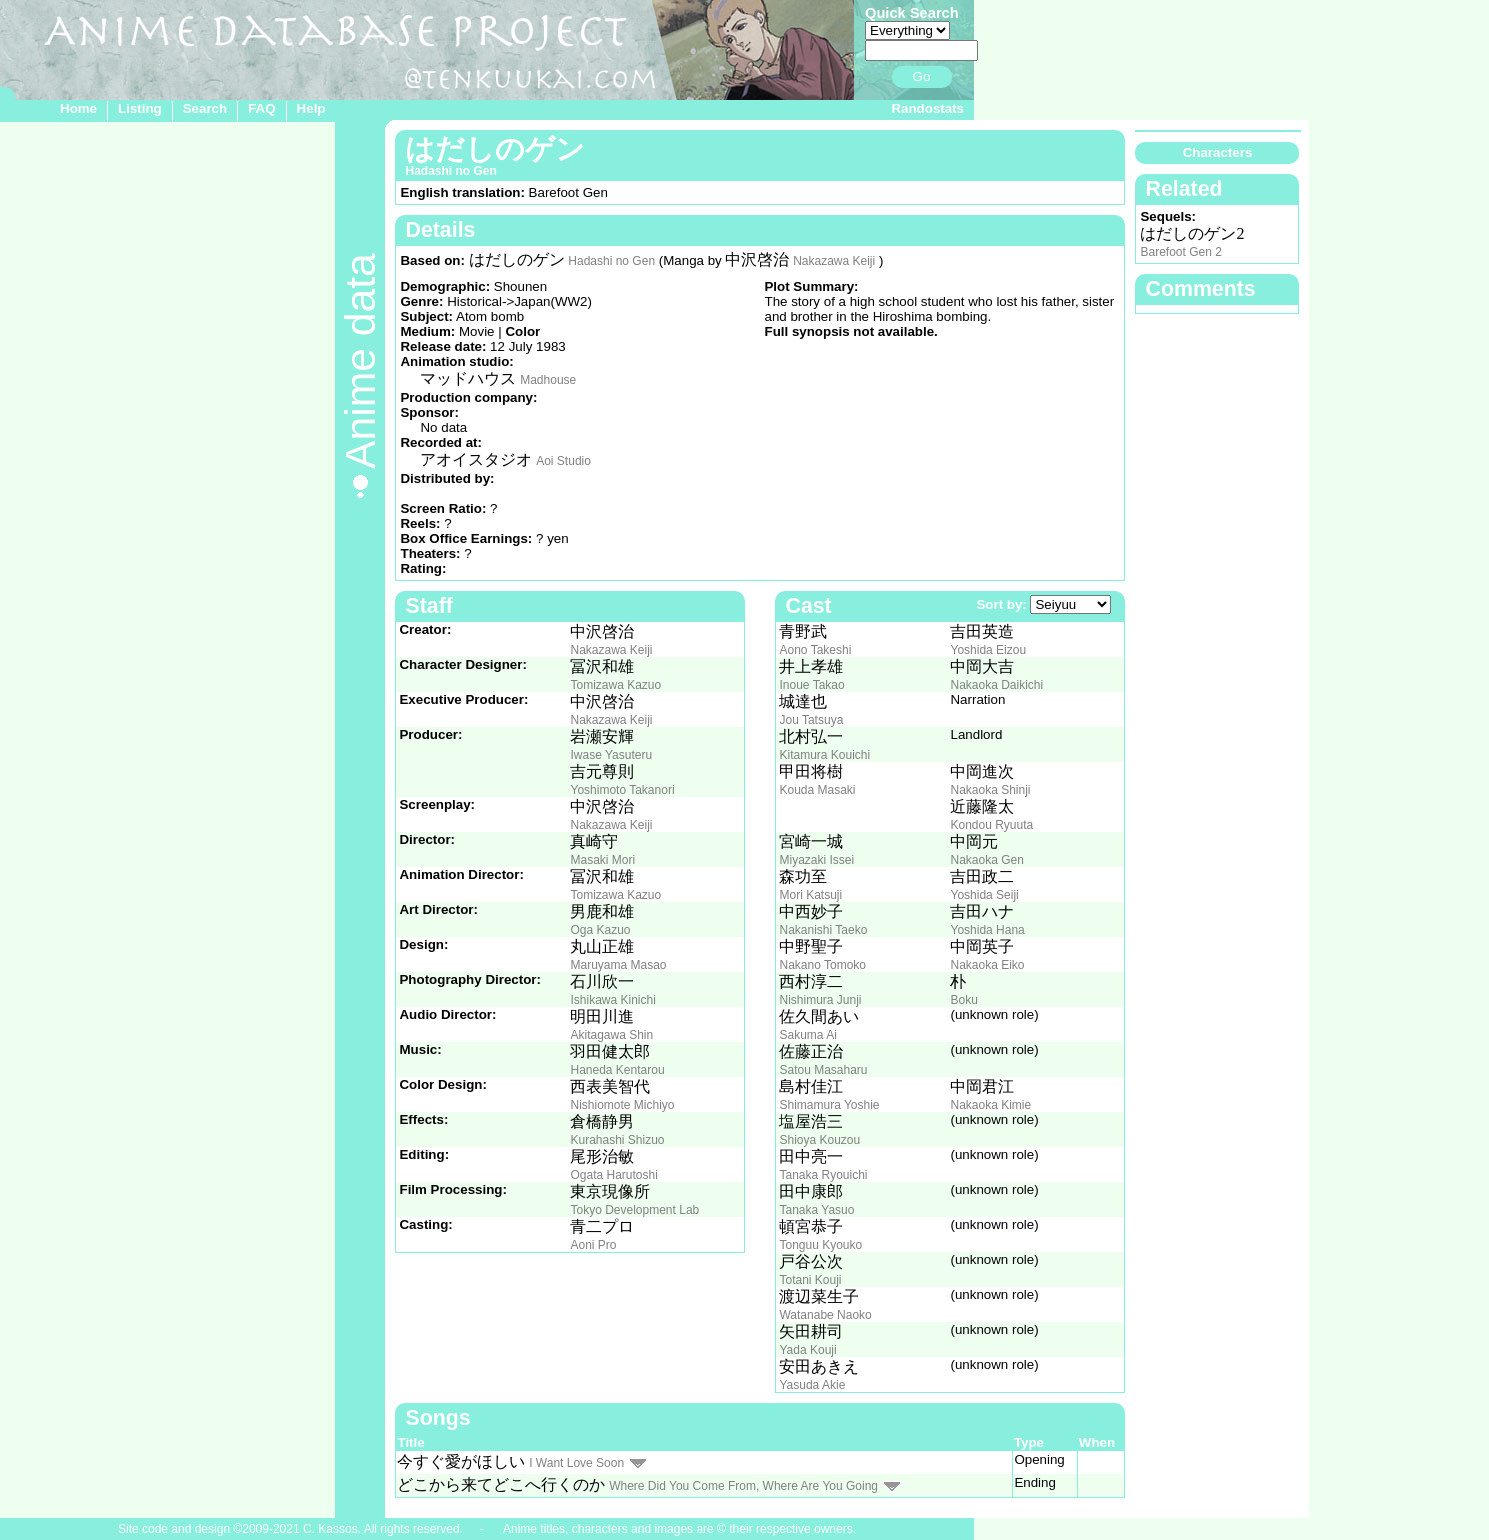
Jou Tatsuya (811, 720)
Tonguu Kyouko (820, 1245)
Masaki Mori (602, 860)
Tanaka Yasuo (816, 1210)
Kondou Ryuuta (991, 825)
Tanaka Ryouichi (823, 1175)
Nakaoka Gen (986, 860)
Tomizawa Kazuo (615, 685)
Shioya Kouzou (819, 1140)
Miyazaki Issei (816, 860)
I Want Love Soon (576, 1463)
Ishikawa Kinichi (612, 1000)
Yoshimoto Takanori (622, 790)
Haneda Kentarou (617, 1070)
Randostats (927, 108)
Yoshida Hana (987, 930)
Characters (1218, 152)
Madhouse (548, 380)
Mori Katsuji (810, 895)
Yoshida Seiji (984, 895)
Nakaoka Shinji (990, 790)
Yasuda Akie (812, 1385)
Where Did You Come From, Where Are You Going (743, 1486)
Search (205, 108)
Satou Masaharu (823, 1070)
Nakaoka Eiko (987, 965)
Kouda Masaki (817, 790)
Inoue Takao (811, 685)
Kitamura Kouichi (824, 755)
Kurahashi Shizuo (617, 1140)
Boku (963, 1000)
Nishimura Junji (820, 1000)
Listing (140, 108)
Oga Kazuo (600, 930)
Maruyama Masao (618, 965)
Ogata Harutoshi (613, 1175)
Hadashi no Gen (611, 261)
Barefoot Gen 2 (1180, 252)
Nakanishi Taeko (823, 930)
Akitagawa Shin (611, 1035)
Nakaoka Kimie (990, 1105)
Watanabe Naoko (825, 1315)
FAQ (261, 108)
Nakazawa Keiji (834, 261)
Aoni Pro (593, 1245)
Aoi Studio (563, 461)
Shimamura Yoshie (829, 1105)
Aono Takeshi (815, 650)
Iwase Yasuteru (611, 755)
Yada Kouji (807, 1350)
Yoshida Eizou (988, 650)
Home (78, 108)
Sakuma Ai (807, 1035)
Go (922, 76)
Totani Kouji (810, 1280)
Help (311, 108)
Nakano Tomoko (822, 965)
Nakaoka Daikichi (996, 685)
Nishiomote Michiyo (622, 1105)
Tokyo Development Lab (634, 1210)
